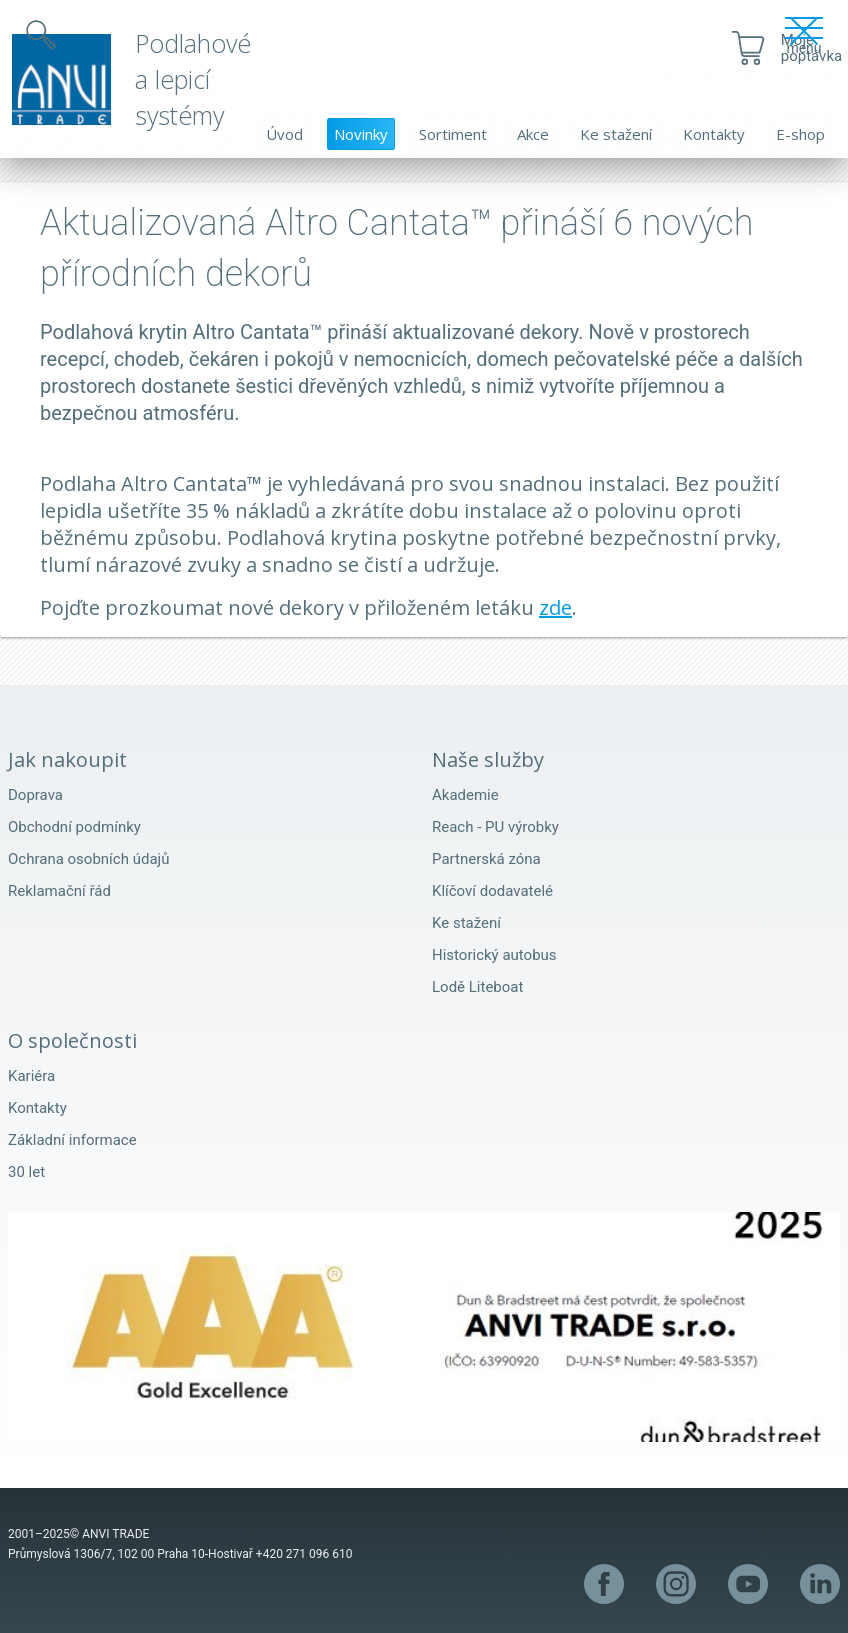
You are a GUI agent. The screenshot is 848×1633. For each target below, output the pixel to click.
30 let (26, 1172)
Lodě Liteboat (477, 987)
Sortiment (453, 134)
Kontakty (714, 134)
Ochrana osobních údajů (88, 859)
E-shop (800, 134)
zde (555, 607)
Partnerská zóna (486, 859)
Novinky (361, 134)
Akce (533, 134)
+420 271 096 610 (304, 1554)
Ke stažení (616, 134)
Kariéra (31, 1076)
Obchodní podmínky (74, 827)
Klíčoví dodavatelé (492, 891)
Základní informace (72, 1140)
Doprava (35, 795)
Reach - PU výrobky (495, 827)
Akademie (465, 795)
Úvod (284, 134)
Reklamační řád (59, 891)
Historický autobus (494, 955)
